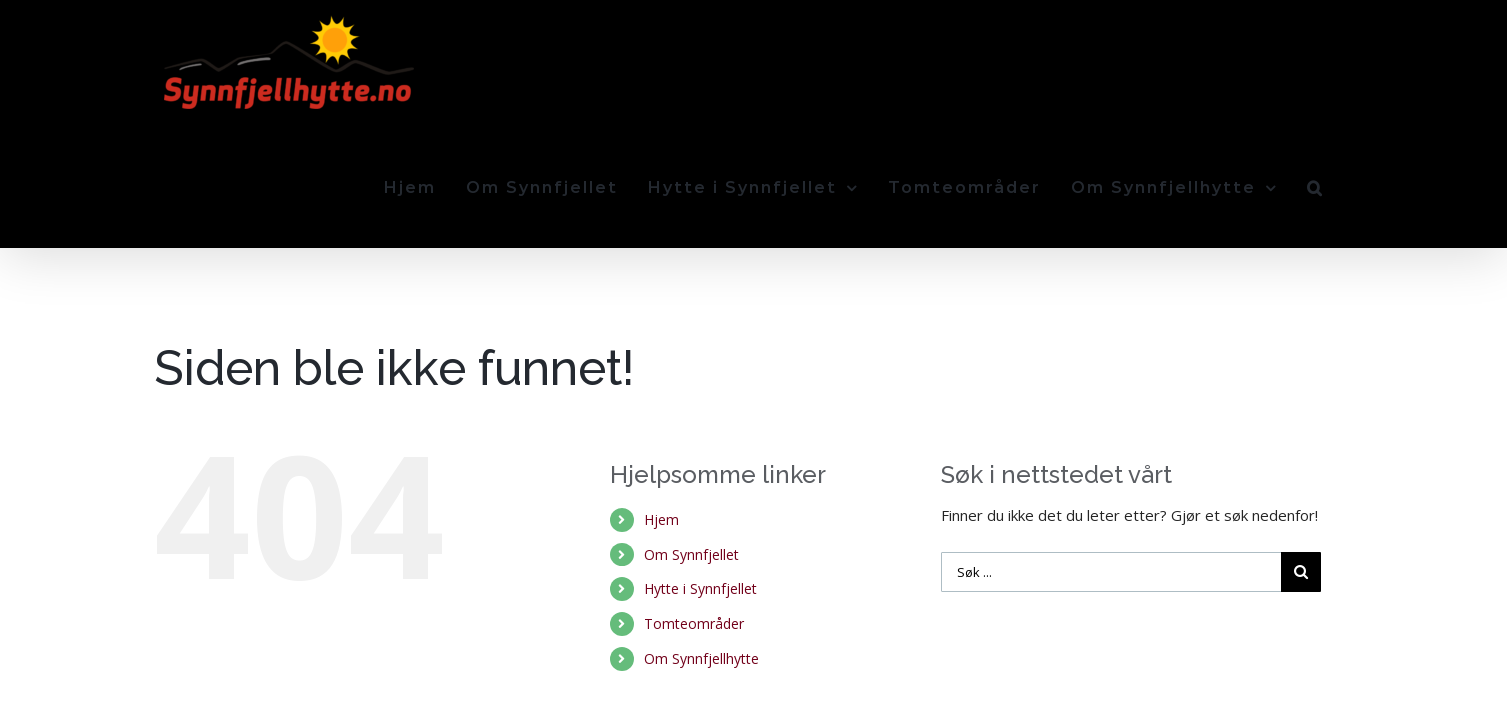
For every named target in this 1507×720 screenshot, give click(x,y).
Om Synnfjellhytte (701, 534)
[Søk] (1345, 62)
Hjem (661, 395)
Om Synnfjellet (691, 430)
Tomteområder (694, 499)
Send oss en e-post (1287, 645)
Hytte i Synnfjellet (700, 464)
